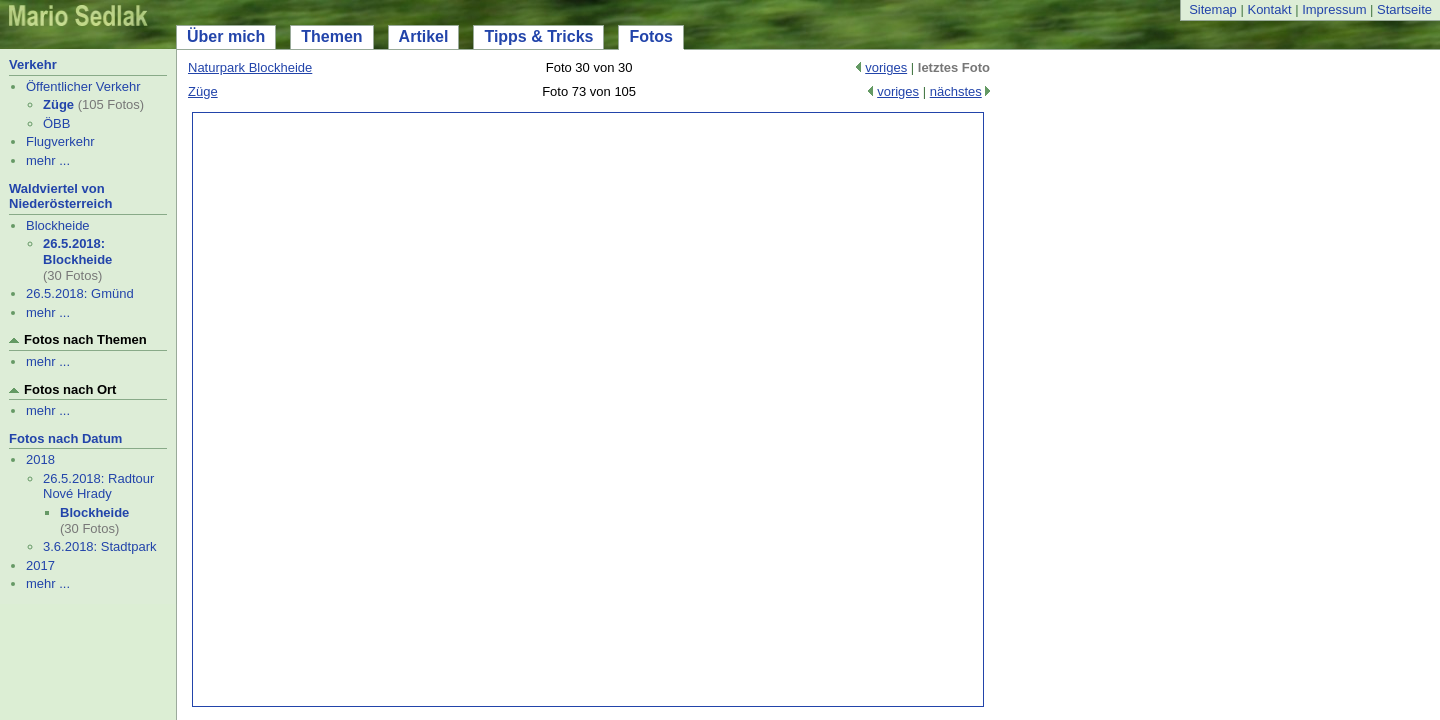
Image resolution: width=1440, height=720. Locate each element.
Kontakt (1269, 9)
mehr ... (48, 160)
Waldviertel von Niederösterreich (60, 196)
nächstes (956, 91)
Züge (58, 104)
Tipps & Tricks (538, 36)
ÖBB (56, 123)
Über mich (226, 36)
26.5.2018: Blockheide (77, 251)
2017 (40, 565)
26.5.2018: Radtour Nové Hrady (98, 486)
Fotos (651, 36)
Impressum (1334, 9)
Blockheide (58, 225)
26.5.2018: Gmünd (80, 293)
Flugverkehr (60, 141)
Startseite (1404, 9)
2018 (40, 459)
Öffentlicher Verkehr (83, 86)
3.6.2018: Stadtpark (99, 546)
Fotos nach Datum (65, 438)
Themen (331, 36)
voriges (886, 67)
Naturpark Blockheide (250, 67)
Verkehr (33, 64)
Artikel (424, 36)
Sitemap (1213, 9)
